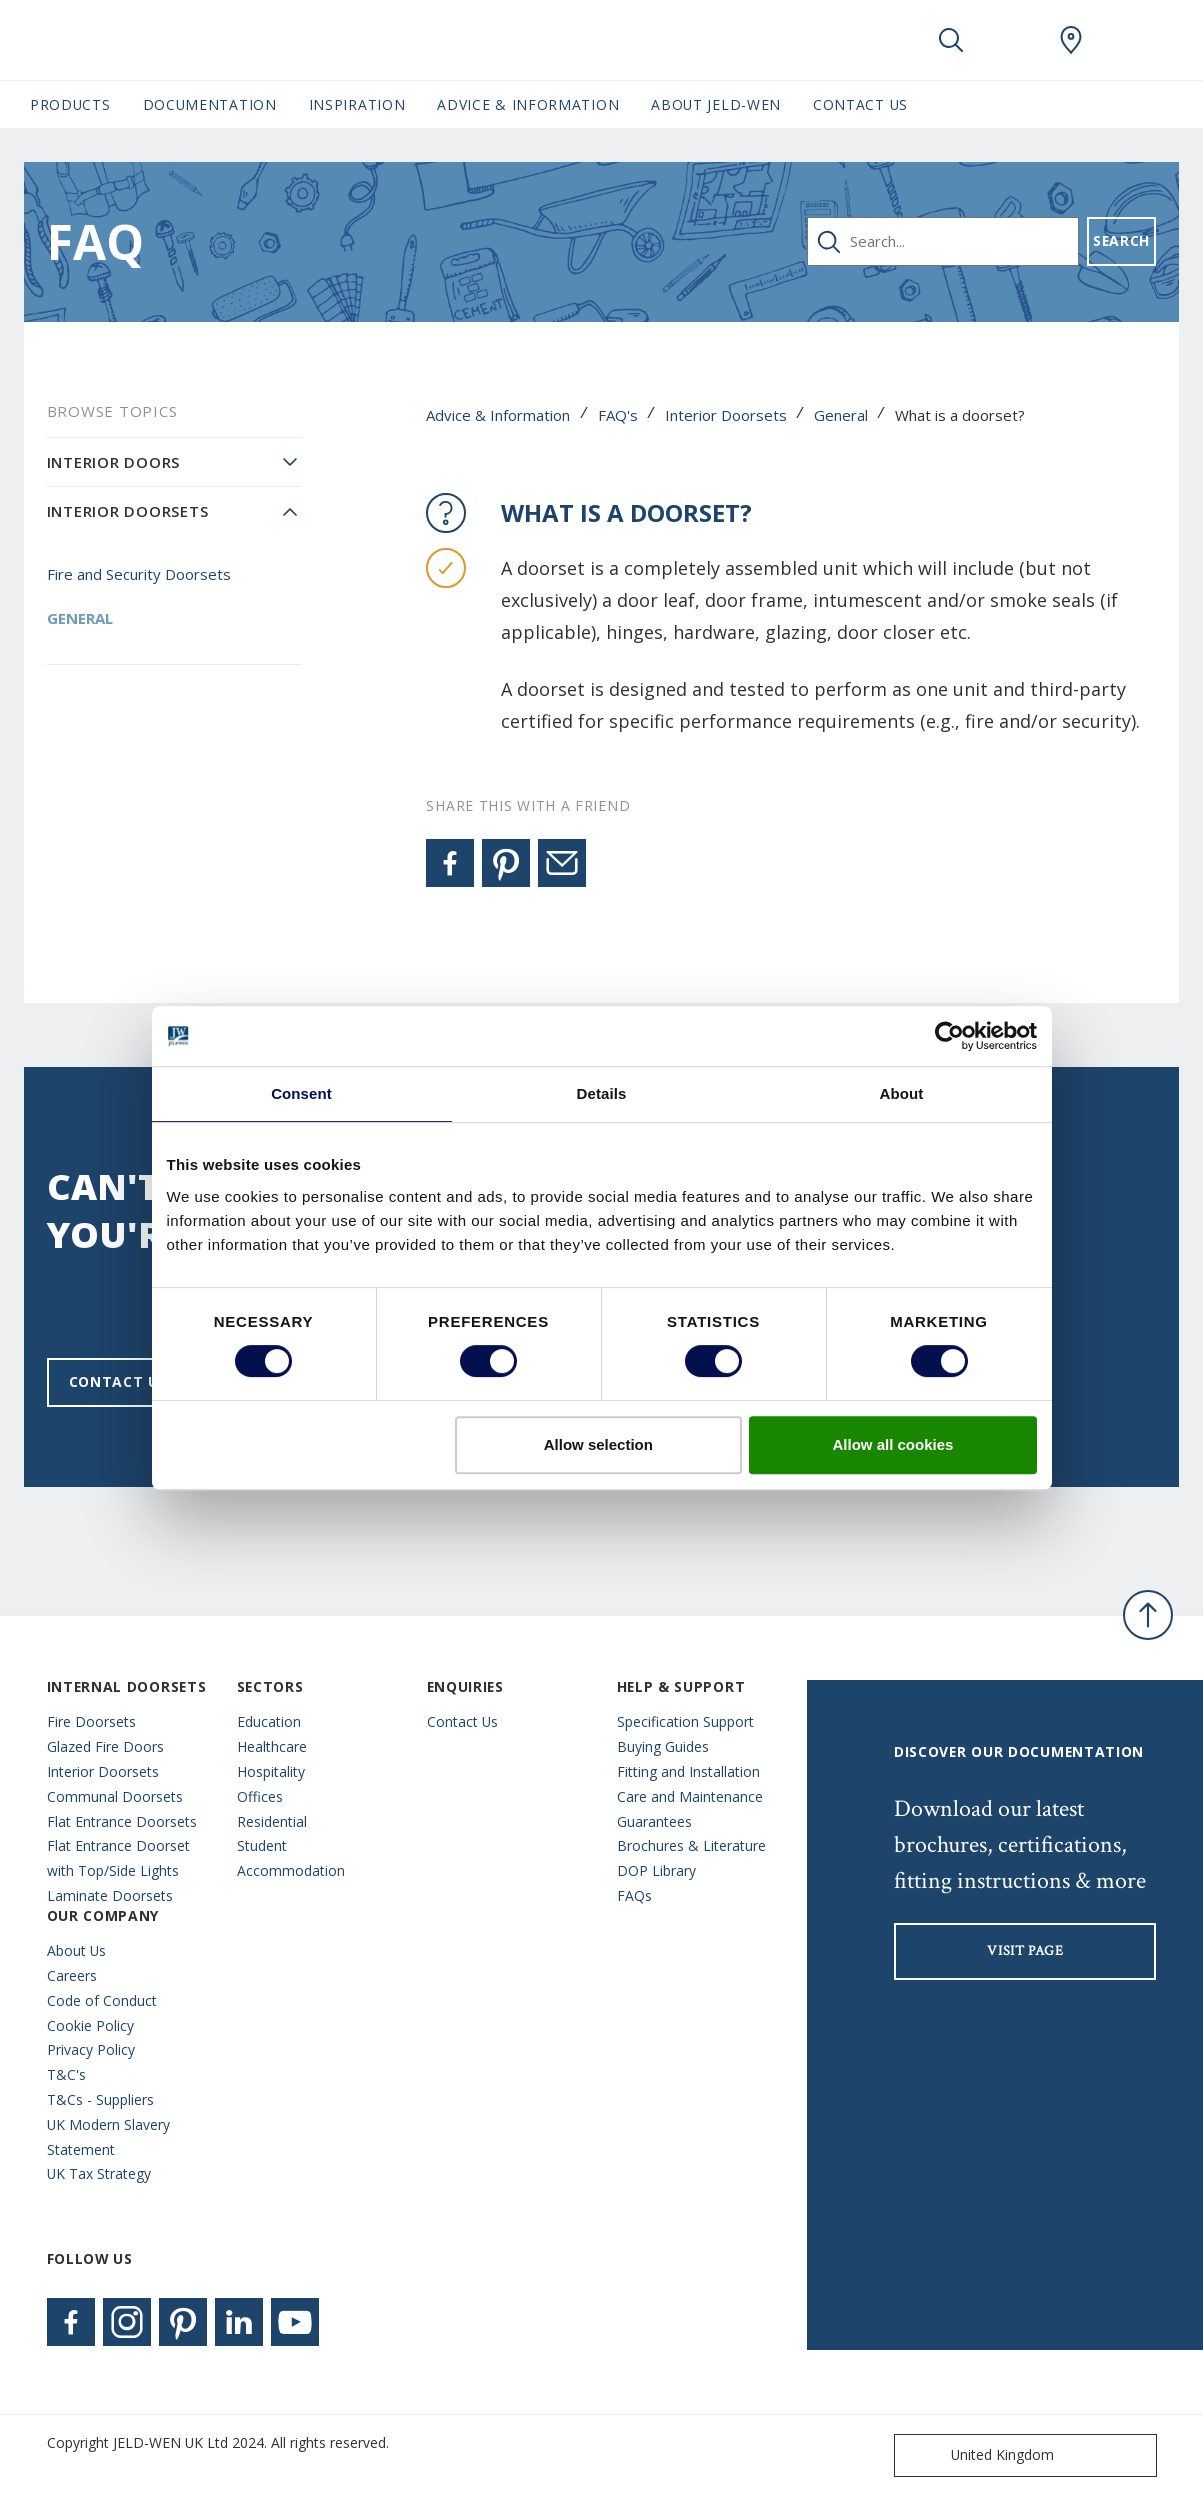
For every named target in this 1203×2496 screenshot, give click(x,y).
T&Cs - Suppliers (100, 2099)
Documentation (210, 104)
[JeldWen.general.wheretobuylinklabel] (1071, 40)
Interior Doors (114, 462)
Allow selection (598, 1444)
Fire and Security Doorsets (139, 574)
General (841, 415)
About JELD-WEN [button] (716, 104)
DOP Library (656, 1870)
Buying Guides (663, 1746)
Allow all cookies (893, 1444)
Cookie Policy (90, 2025)
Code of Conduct (102, 2000)
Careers (72, 1975)
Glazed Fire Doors (105, 1746)
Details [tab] (602, 1093)
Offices (260, 1796)
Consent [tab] (301, 1093)
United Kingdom (978, 2455)
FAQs (634, 1895)
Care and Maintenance (690, 1796)
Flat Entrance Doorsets (122, 1821)
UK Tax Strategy (99, 2173)
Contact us (118, 1381)
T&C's (66, 2074)
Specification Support (685, 1721)
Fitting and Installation (688, 1771)
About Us (76, 1950)
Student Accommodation (291, 1858)
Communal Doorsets (115, 1796)
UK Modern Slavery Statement (108, 2137)
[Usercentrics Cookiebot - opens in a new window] (949, 1036)
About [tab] (902, 1093)
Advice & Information (498, 415)
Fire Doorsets (91, 1721)
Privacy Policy (91, 2049)
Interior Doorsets (726, 415)
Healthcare (272, 1746)
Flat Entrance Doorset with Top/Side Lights (118, 1858)
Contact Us (860, 104)
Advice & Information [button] (528, 104)
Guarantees (654, 1821)
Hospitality (271, 1771)
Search (1121, 240)
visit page (1025, 1951)
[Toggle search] (951, 40)
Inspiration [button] (357, 104)
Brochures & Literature (691, 1845)
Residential (272, 1821)
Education (269, 1721)
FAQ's (618, 415)
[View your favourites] (1011, 40)
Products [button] (70, 104)
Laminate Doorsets (110, 1895)
